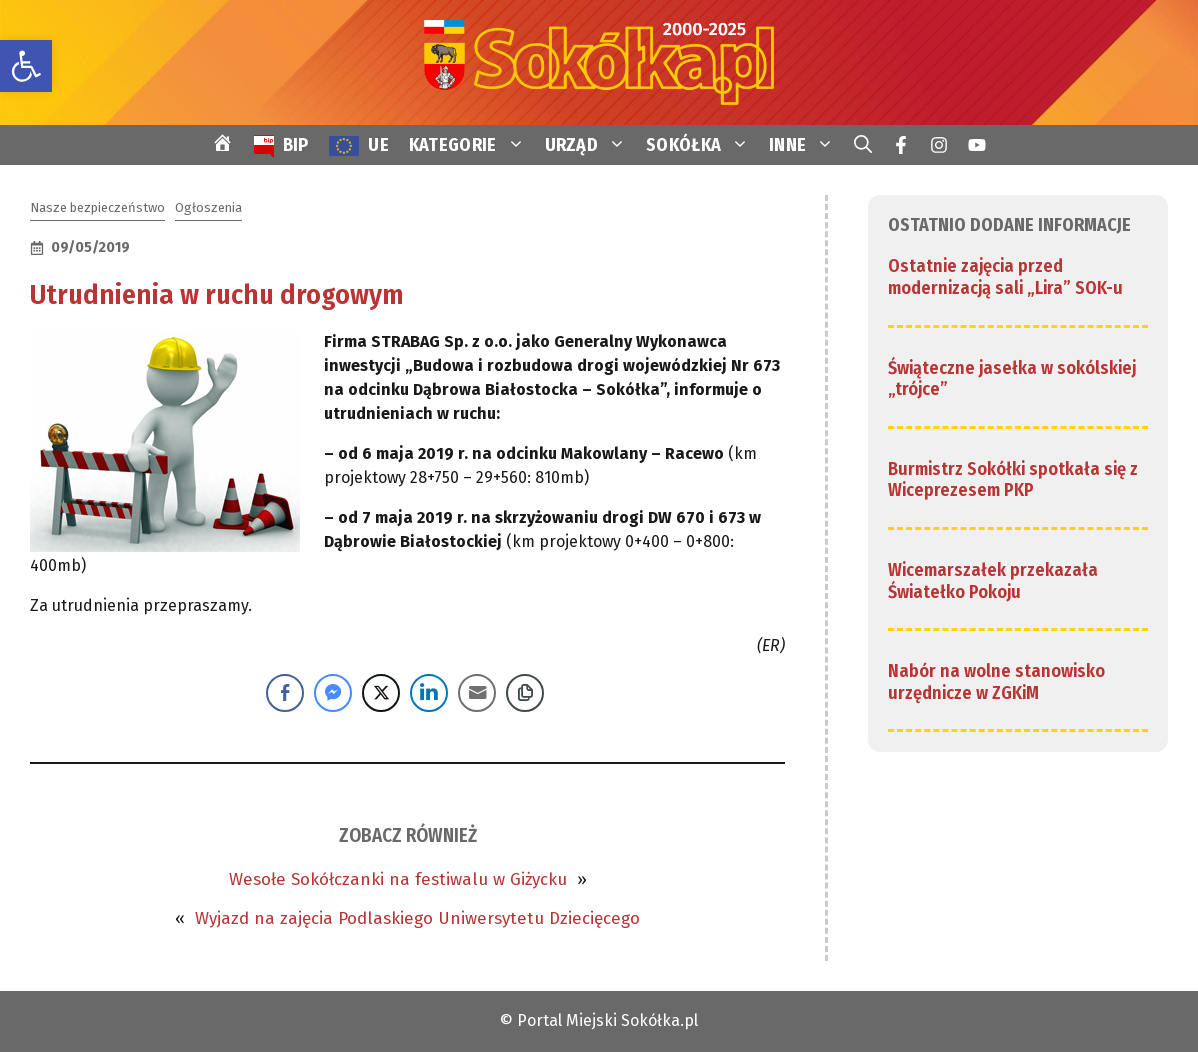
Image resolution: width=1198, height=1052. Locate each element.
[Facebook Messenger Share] (333, 693)
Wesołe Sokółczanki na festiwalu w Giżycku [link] (398, 879)
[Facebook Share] (285, 693)
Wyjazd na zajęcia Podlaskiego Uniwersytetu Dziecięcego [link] (417, 918)
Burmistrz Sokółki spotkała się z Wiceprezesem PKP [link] (1013, 480)
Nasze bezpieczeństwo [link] (97, 207)
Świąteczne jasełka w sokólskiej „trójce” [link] (1012, 379)
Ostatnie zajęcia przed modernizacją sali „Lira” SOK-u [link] (1005, 277)
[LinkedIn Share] (429, 693)
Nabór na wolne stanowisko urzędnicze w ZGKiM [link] (996, 682)
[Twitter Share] (381, 693)
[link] (26, 66)
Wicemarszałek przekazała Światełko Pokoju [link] (993, 581)
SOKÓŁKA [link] (702, 145)
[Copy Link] (525, 693)
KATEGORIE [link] (472, 145)
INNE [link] (806, 145)
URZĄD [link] (591, 145)
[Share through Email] (477, 693)
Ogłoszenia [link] (208, 207)
